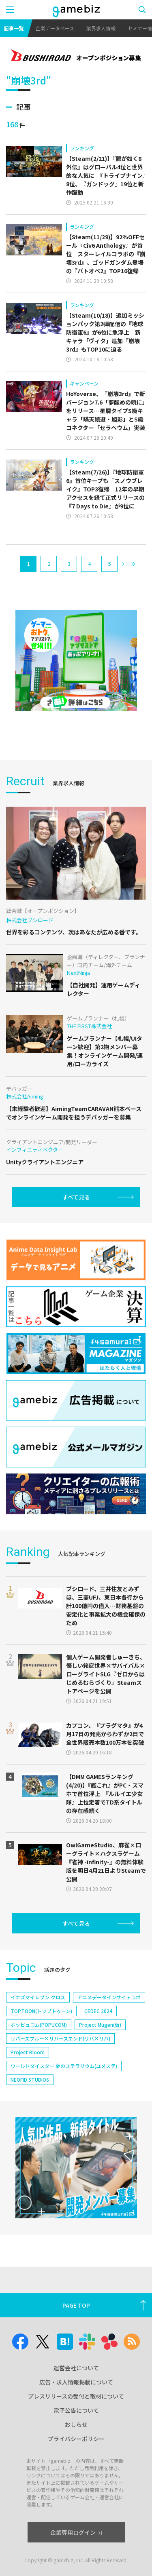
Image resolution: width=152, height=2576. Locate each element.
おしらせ (76, 2424)
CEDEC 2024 (98, 2010)
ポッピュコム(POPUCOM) (39, 2024)
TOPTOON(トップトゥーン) (41, 2010)
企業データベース (55, 28)
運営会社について (76, 2368)
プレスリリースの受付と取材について (76, 2396)
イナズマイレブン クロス (38, 1997)
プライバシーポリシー (76, 2439)
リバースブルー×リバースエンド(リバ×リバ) (60, 2038)
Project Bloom (28, 2052)
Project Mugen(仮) (100, 2024)
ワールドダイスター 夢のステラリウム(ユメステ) (64, 2065)
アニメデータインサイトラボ (109, 1997)
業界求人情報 (101, 28)
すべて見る (76, 1197)
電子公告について (76, 2410)
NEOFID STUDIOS (30, 2079)
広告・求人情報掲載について (76, 2382)
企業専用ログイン (76, 2532)
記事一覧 (14, 28)
